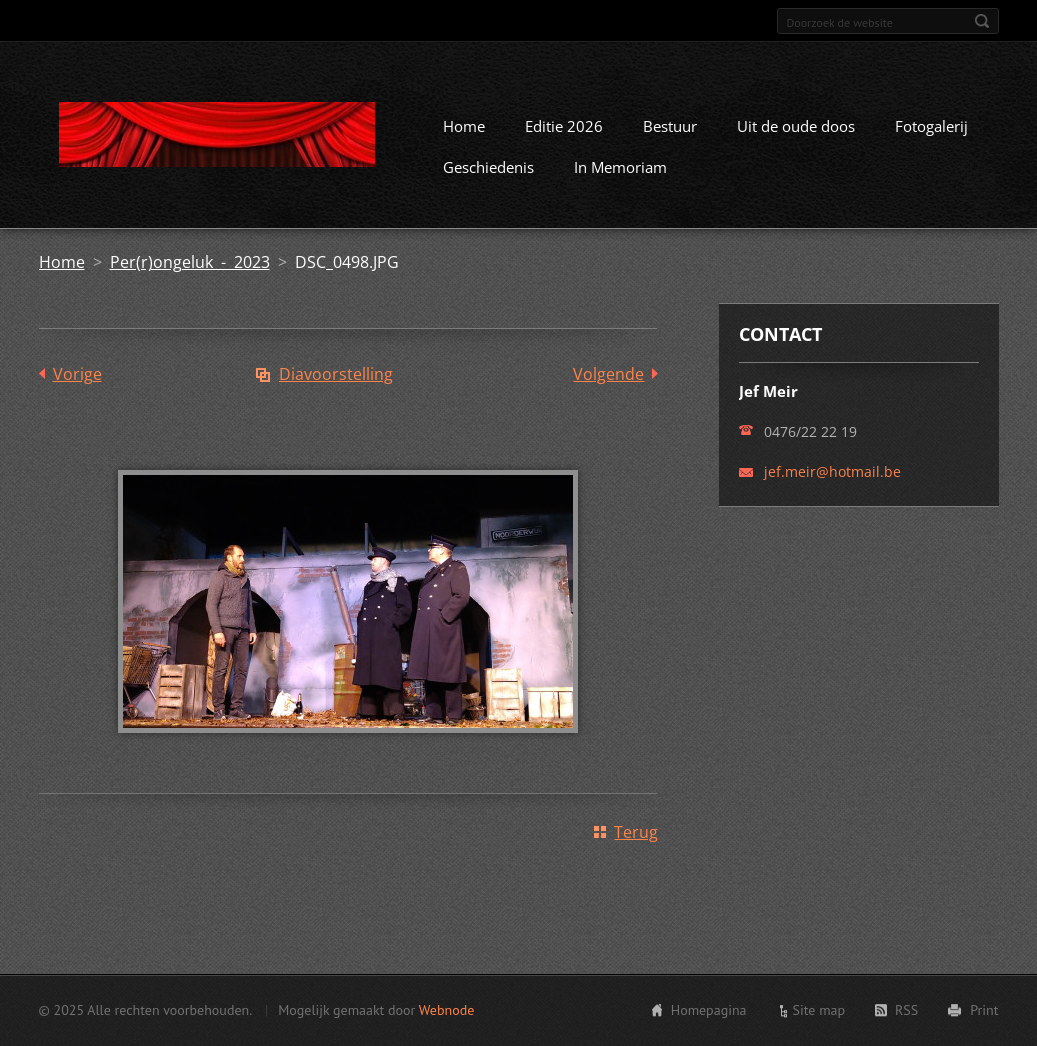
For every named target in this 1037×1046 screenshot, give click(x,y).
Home (464, 126)
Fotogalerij (931, 126)
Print (984, 1010)
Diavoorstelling (336, 374)
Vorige (77, 374)
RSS (906, 1010)
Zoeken (982, 21)
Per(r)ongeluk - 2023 (190, 262)
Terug (636, 832)
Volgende (608, 374)
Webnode (446, 1010)
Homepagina (709, 1010)
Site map (819, 1010)
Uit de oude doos (796, 126)
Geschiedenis (488, 167)
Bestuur (670, 126)
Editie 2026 (564, 126)
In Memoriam (620, 167)
